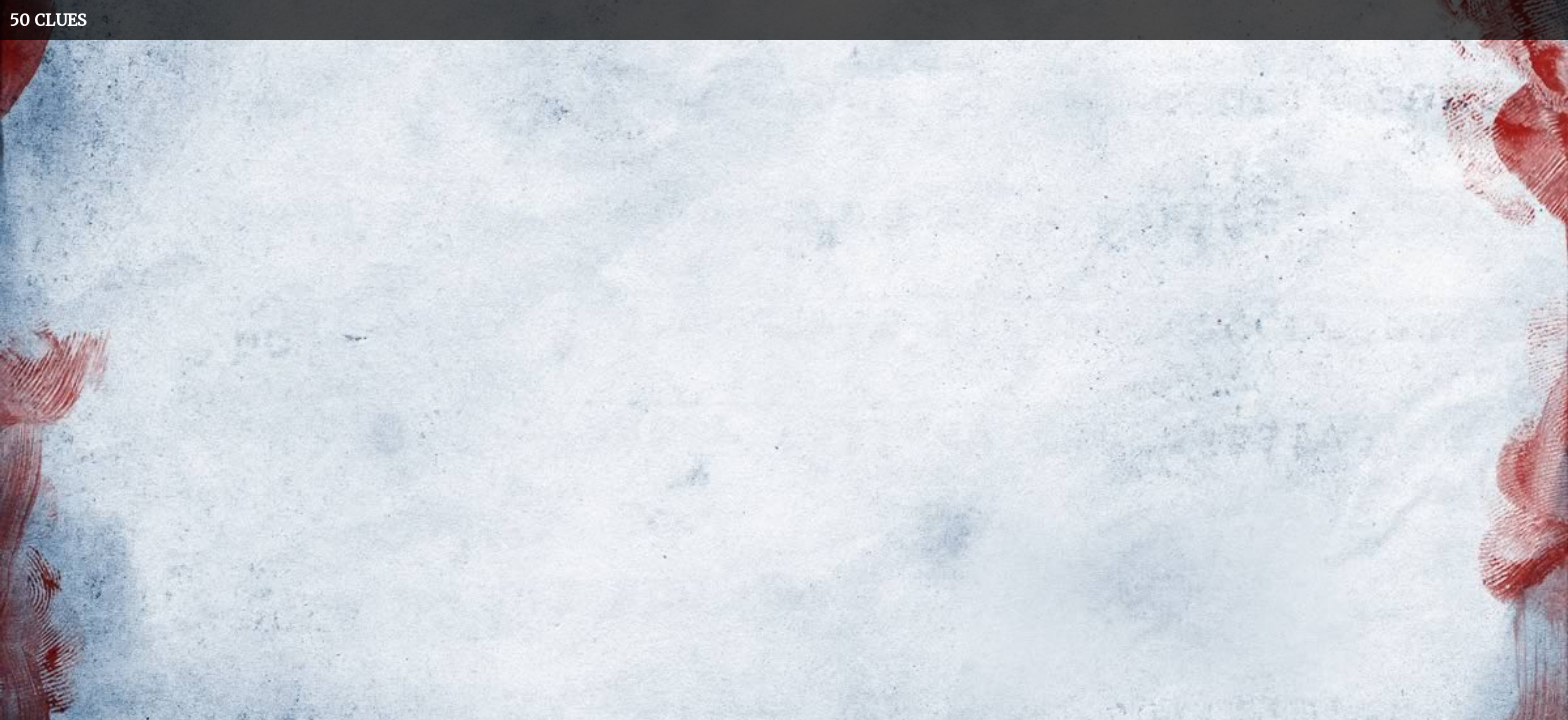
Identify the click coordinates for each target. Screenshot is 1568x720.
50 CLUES (48, 20)
